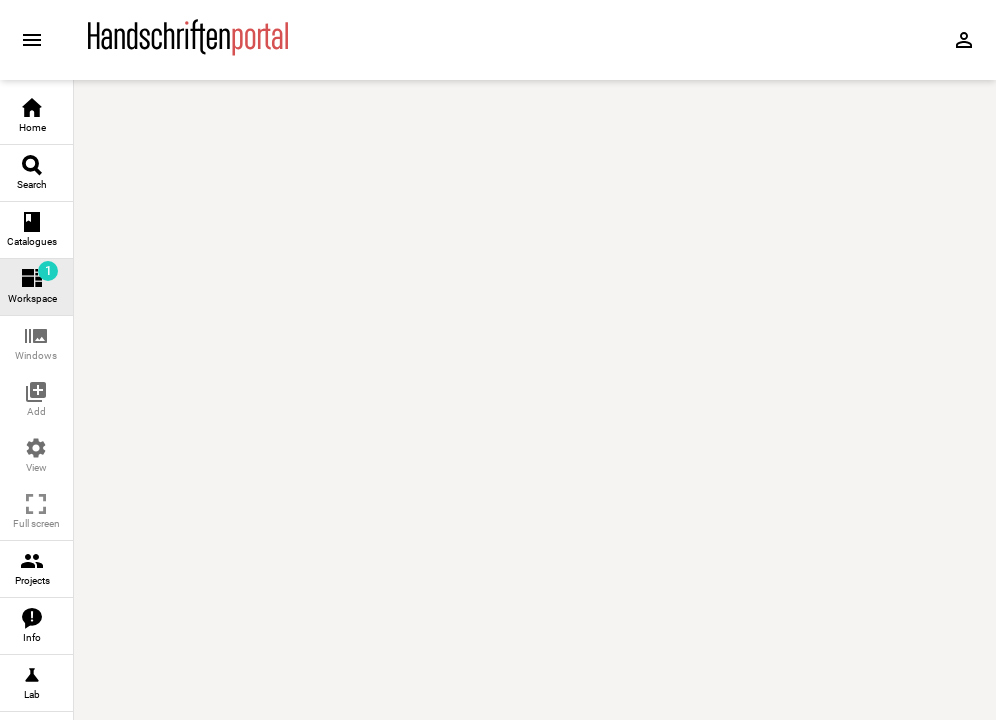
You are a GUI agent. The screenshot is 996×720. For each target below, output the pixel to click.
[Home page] (188, 51)
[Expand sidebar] (32, 40)
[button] (36, 344)
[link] (36, 116)
